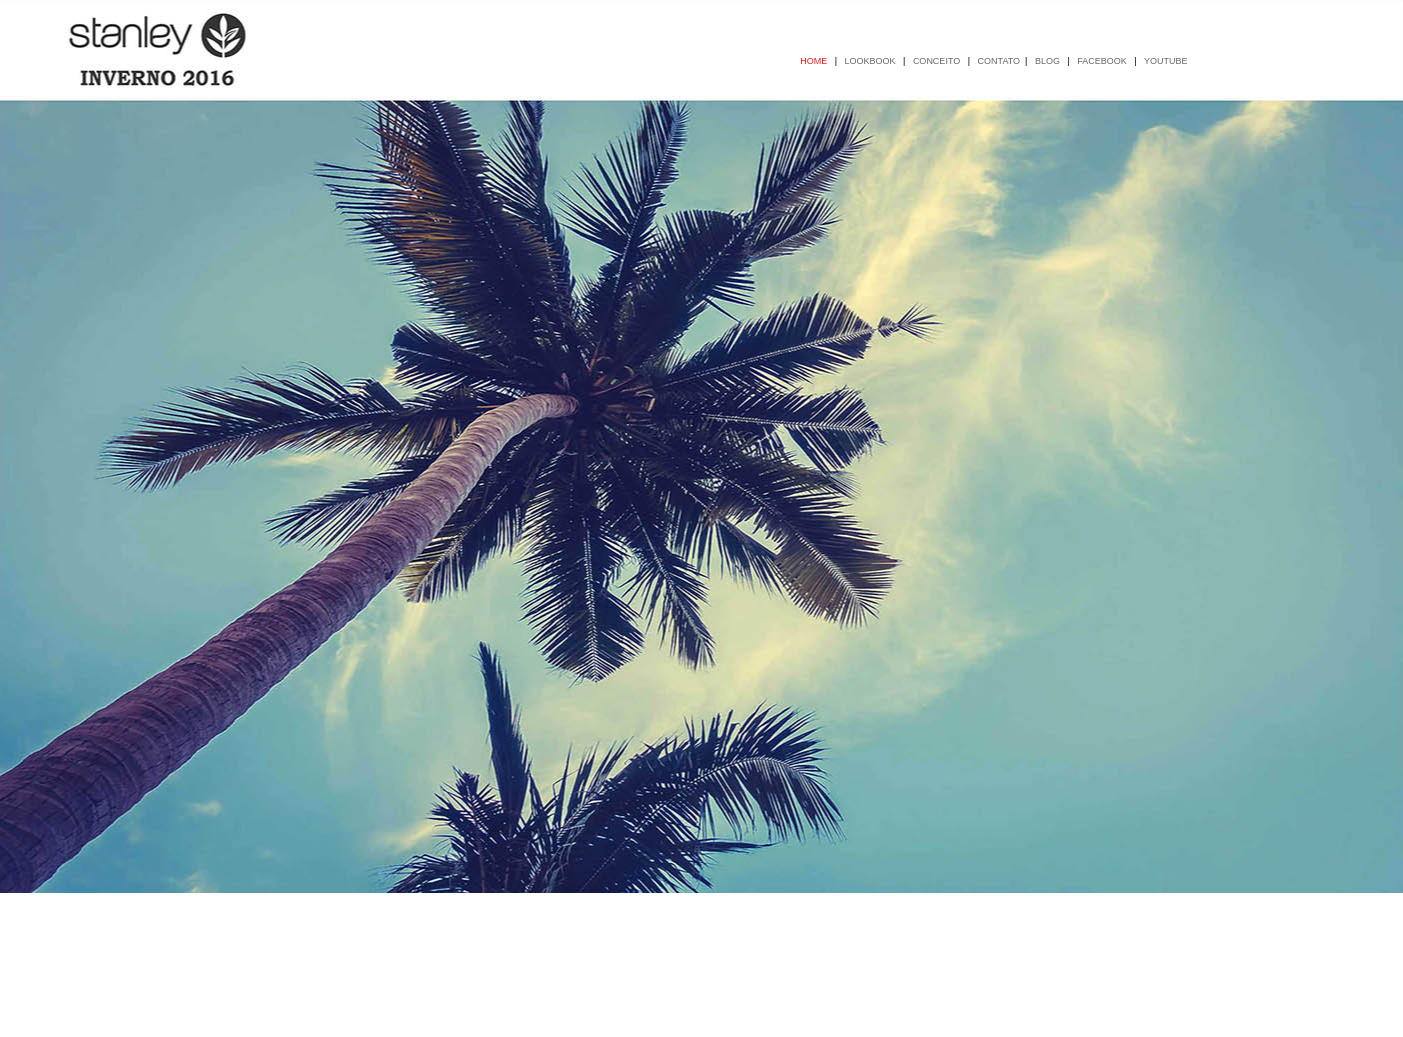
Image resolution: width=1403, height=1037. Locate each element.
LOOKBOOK (872, 61)
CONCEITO (938, 61)
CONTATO (999, 61)
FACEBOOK (1103, 61)
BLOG (1049, 61)
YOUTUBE (1167, 61)
